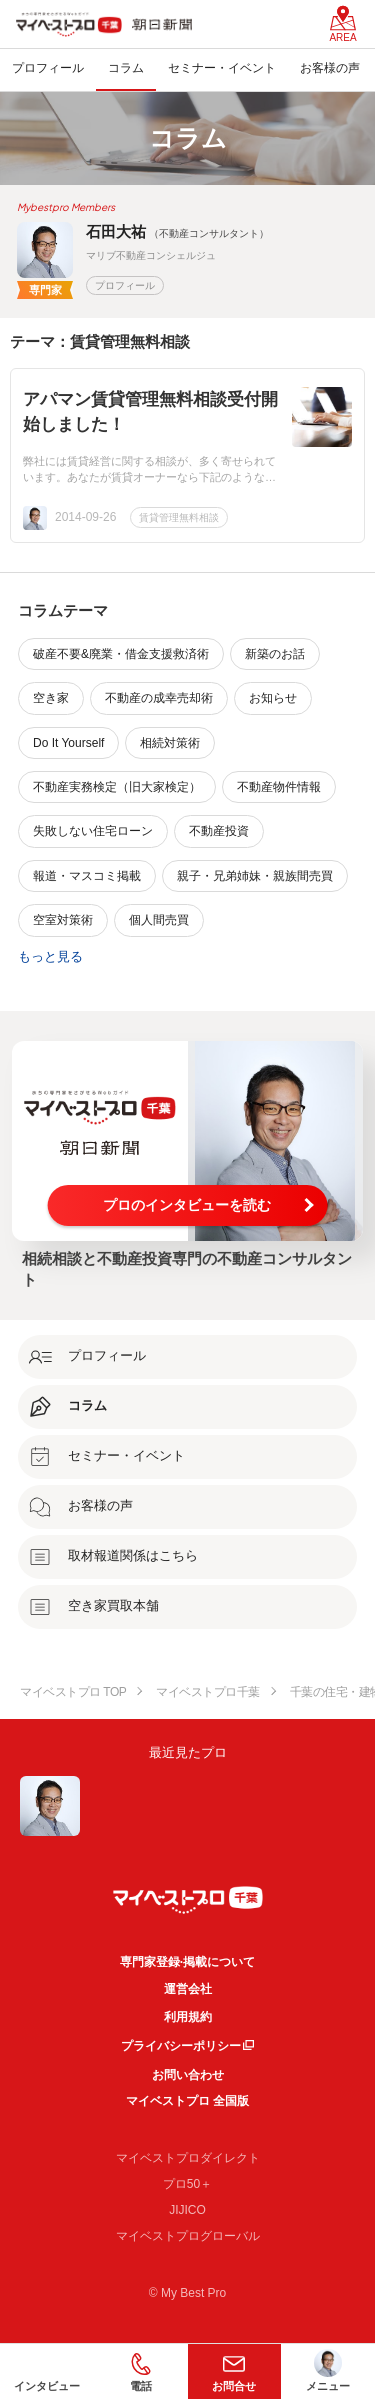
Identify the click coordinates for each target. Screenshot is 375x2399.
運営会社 (188, 1989)
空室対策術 (63, 920)
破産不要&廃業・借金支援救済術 (121, 654)
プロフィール (125, 285)
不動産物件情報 (279, 787)
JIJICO (187, 2210)
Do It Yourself (68, 743)
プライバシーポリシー (181, 2046)
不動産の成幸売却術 (159, 698)
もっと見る (50, 956)
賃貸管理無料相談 (179, 517)
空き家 (51, 698)
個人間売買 (159, 920)
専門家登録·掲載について (187, 1962)
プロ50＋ (187, 2184)
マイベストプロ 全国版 (187, 2101)
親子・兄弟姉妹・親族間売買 (255, 876)
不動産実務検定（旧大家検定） (117, 787)
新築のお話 (275, 654)
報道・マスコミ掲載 (87, 876)
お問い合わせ (188, 2075)
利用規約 (188, 2017)
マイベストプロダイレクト (188, 2158)
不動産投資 (219, 831)
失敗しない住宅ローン (93, 831)
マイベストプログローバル (188, 2236)
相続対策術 (170, 743)
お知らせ (273, 698)
